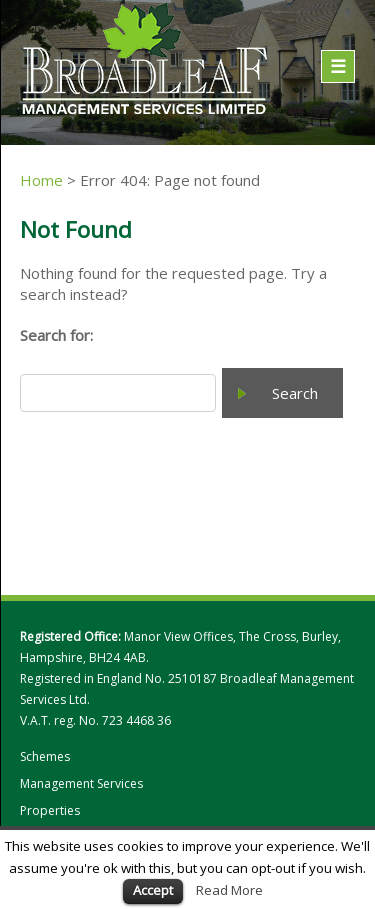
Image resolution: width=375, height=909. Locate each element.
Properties (50, 811)
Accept (153, 890)
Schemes (45, 757)
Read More (229, 890)
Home (41, 180)
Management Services (81, 784)
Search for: (56, 335)
